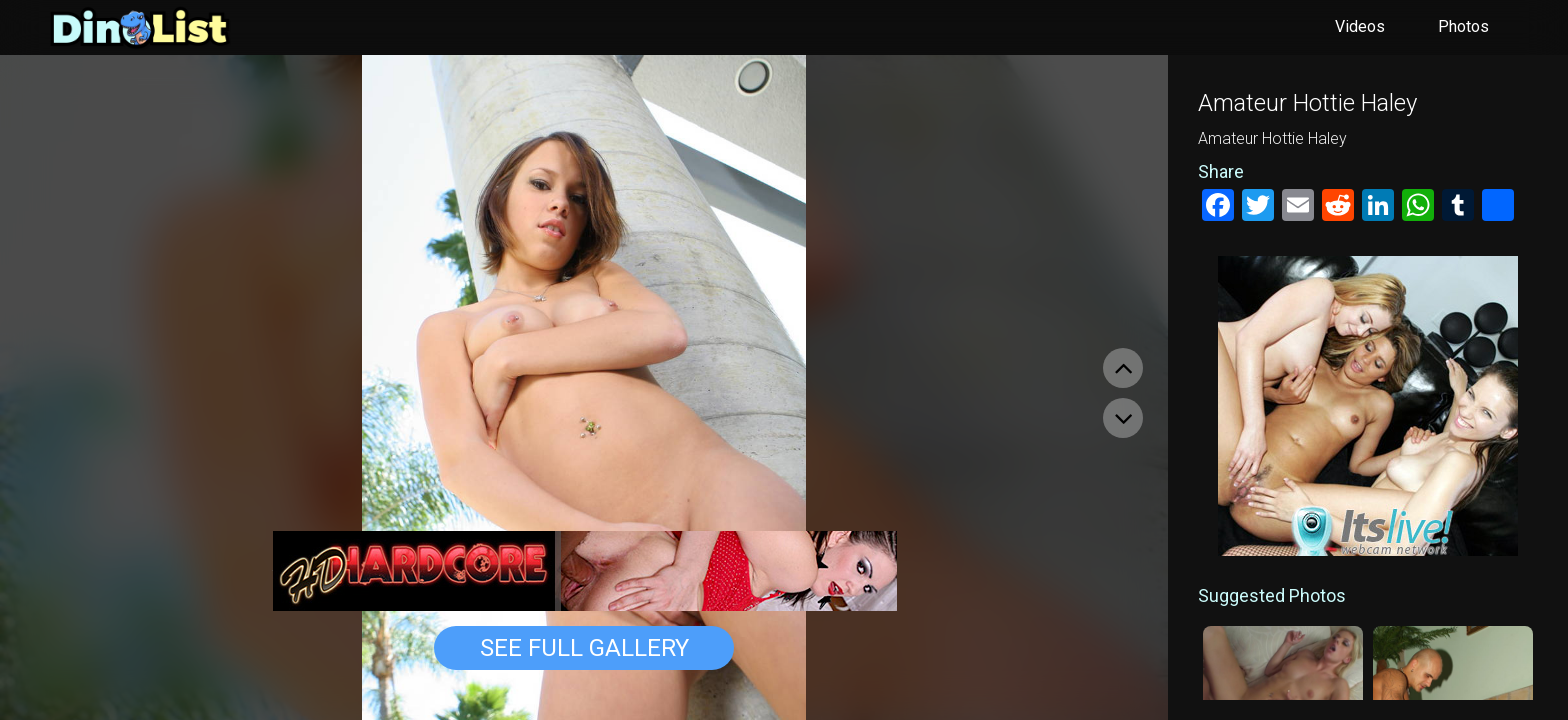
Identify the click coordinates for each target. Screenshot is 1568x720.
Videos (1360, 26)
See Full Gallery (584, 648)
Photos (1463, 26)
